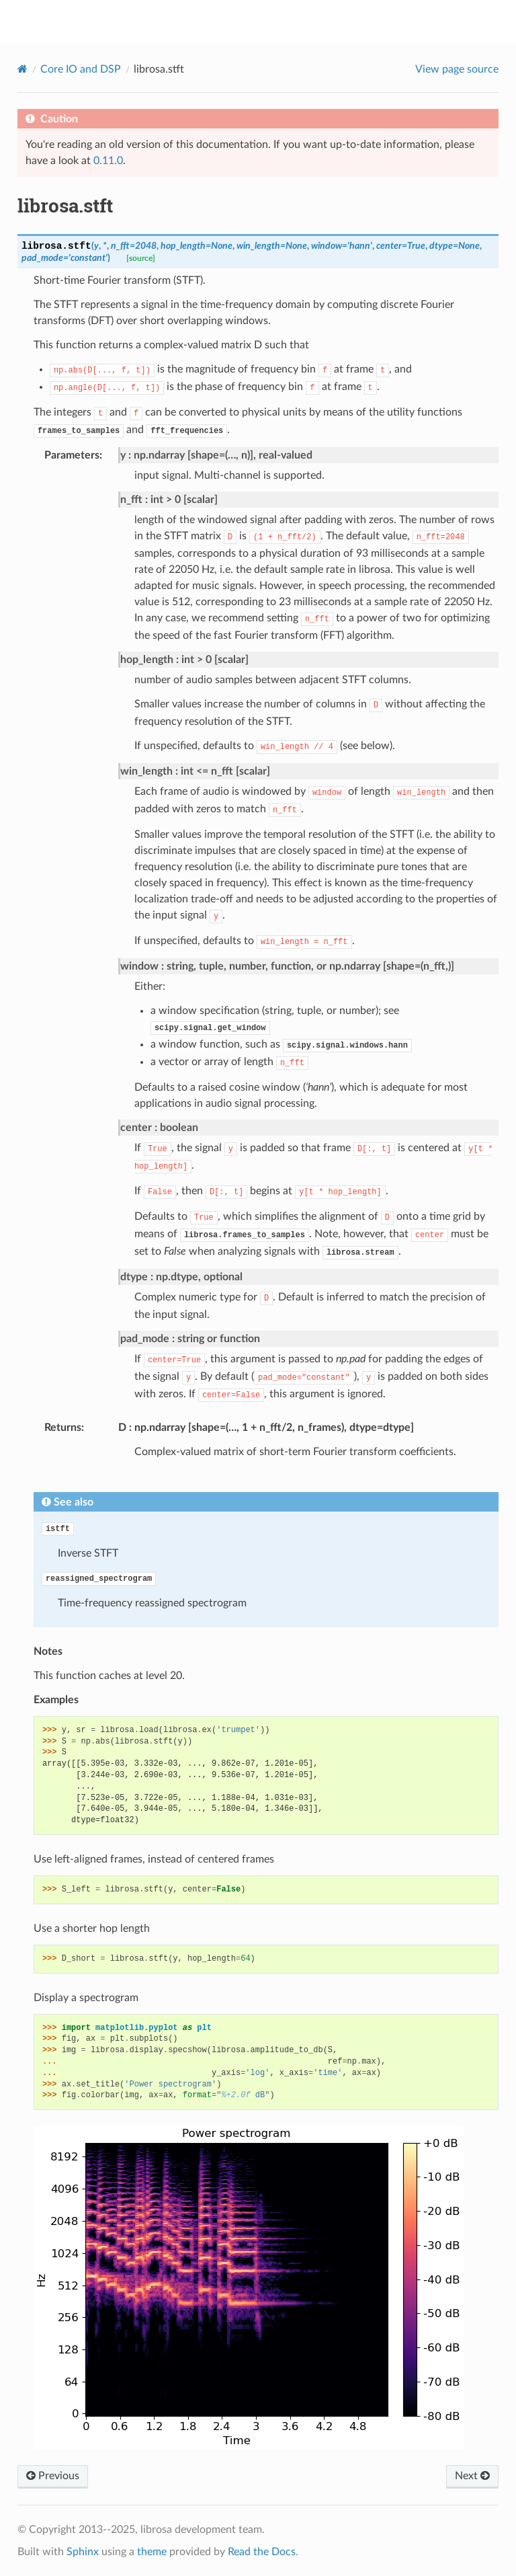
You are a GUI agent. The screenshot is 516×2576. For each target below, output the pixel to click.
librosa (267, 20)
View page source (457, 69)
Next (472, 2475)
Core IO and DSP (80, 69)
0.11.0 (108, 160)
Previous (52, 2475)
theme (152, 2551)
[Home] (22, 69)
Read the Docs (262, 2551)
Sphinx (83, 2551)
